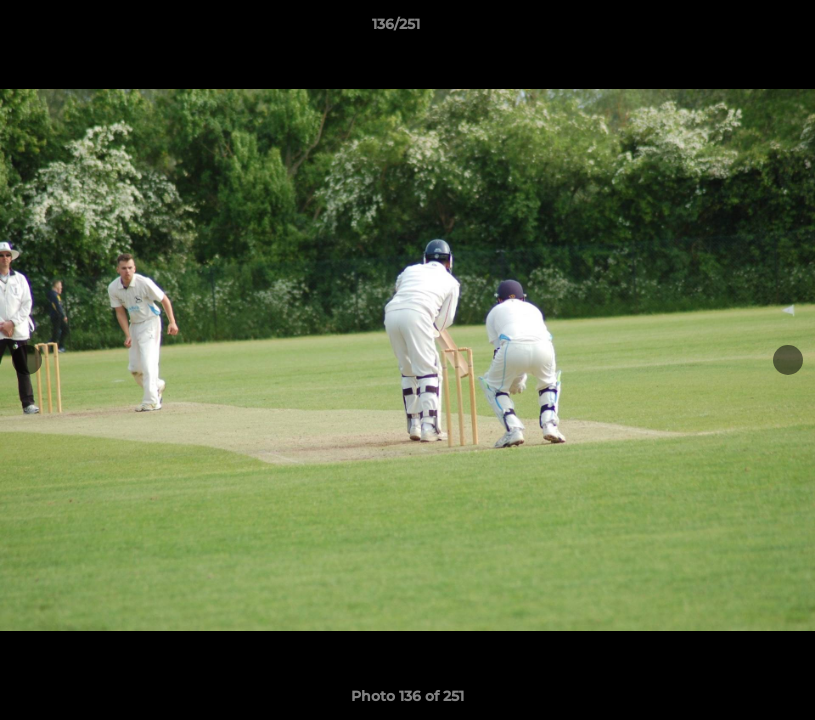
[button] (731, 29)
